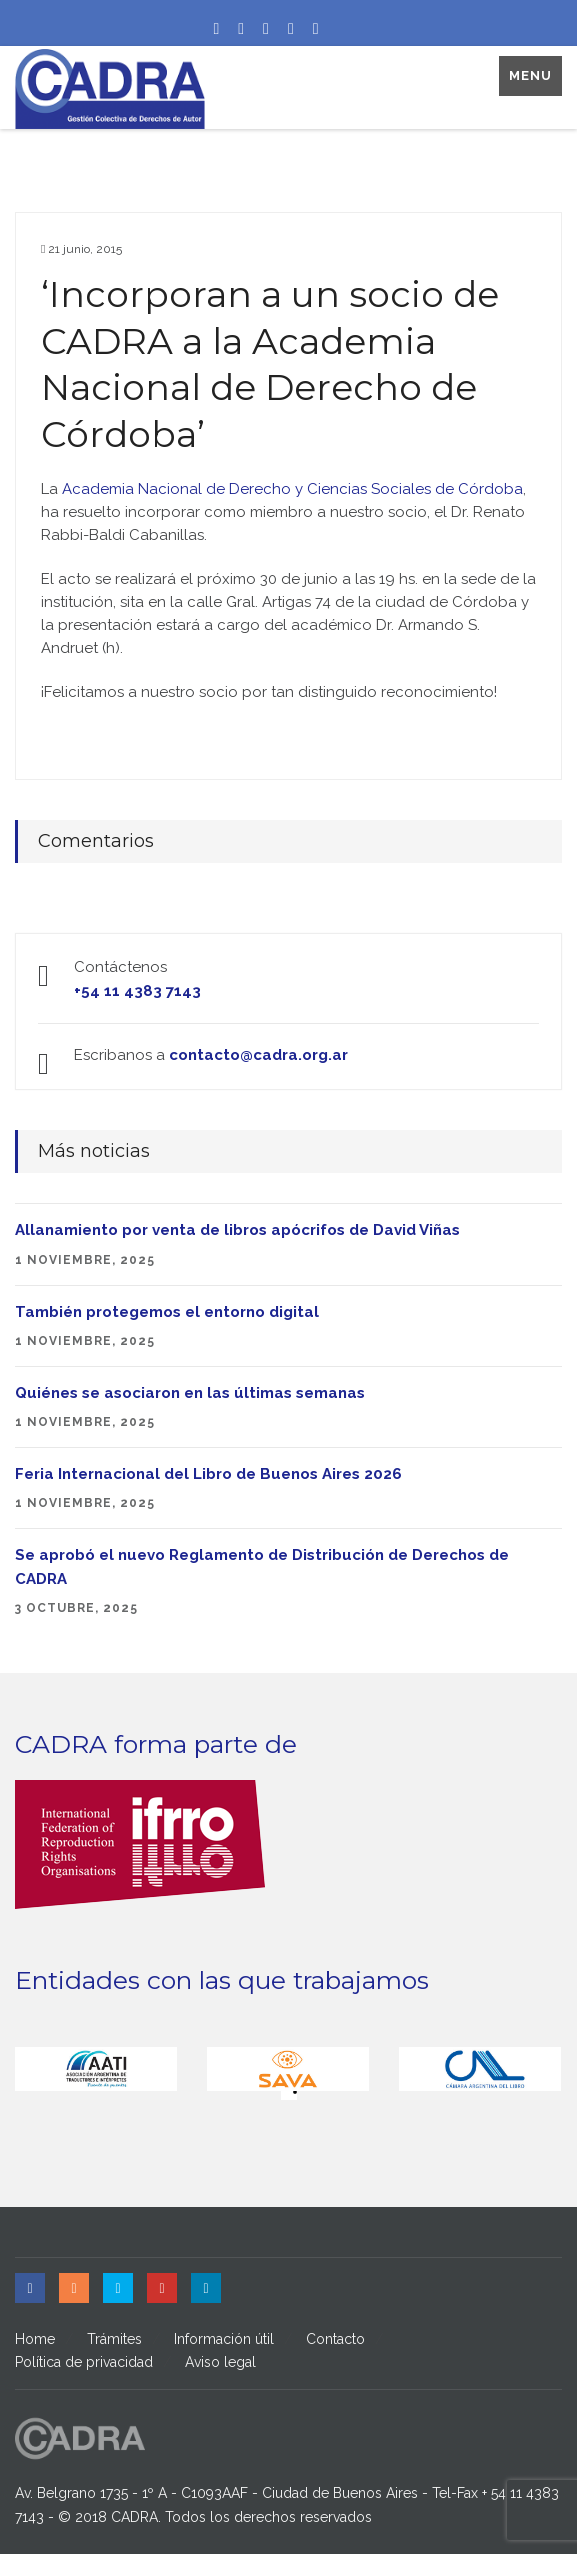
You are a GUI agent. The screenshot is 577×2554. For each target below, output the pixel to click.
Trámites (114, 2339)
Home (35, 2339)
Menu (530, 75)
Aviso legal (220, 2362)
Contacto (335, 2339)
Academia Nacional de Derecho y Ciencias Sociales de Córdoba (292, 489)
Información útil (224, 2339)
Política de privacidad (84, 2362)
